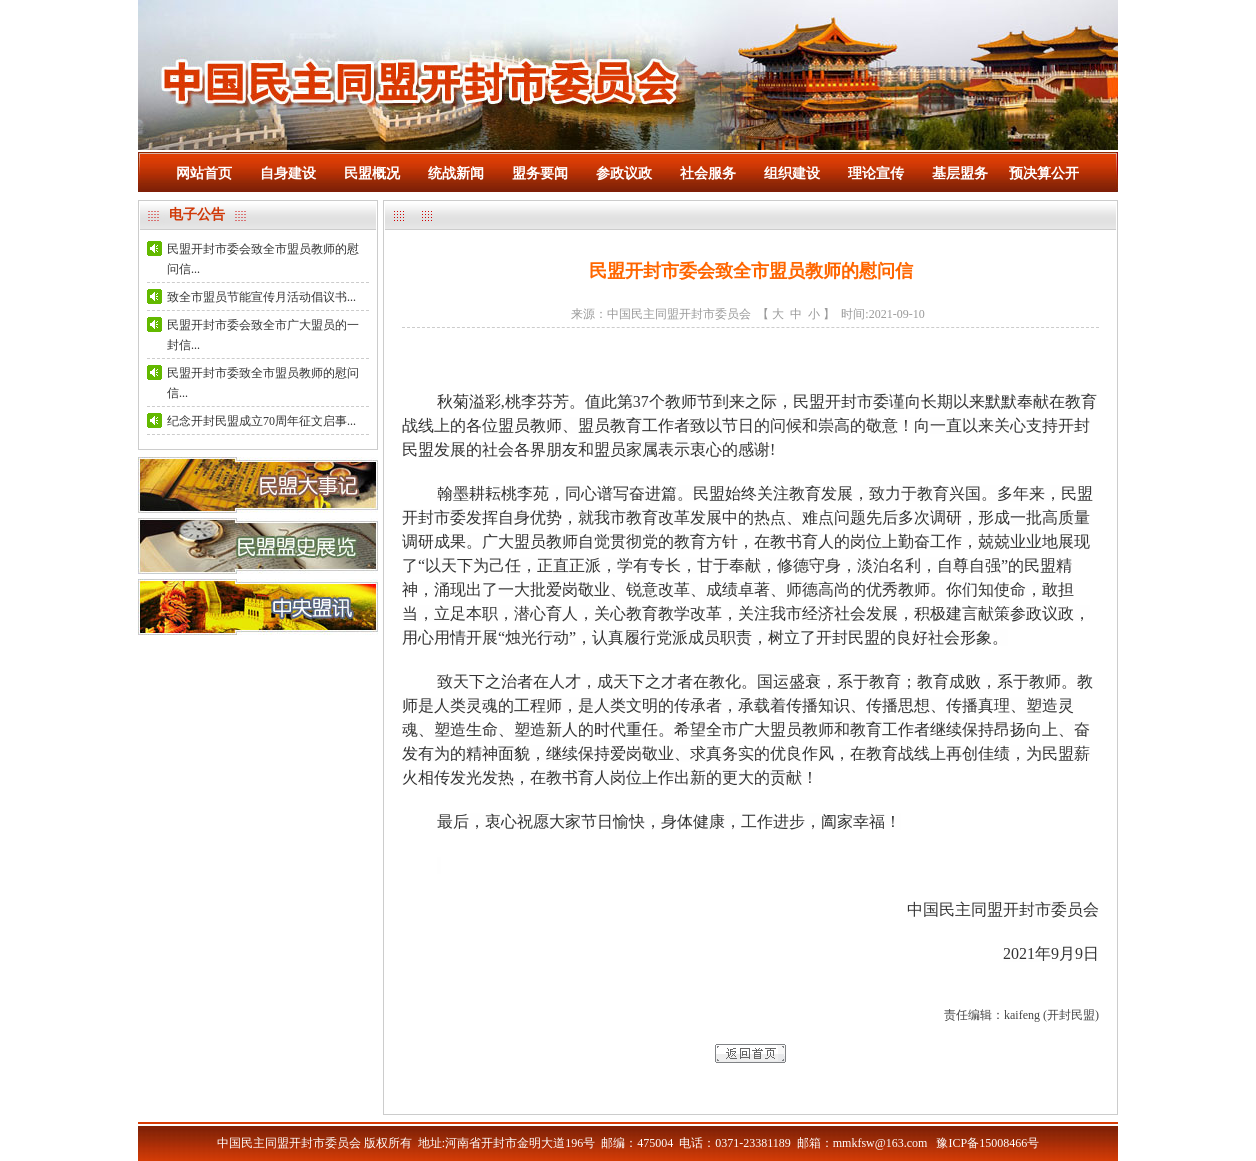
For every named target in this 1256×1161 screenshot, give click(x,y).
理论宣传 (876, 173)
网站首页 (204, 173)
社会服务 (708, 173)
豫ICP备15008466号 (987, 1143)
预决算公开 (1044, 173)
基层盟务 (960, 173)
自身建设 (288, 173)
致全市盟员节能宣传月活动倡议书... (261, 297)
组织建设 (792, 173)
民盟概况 (372, 173)
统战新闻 (456, 173)
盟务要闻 (540, 173)
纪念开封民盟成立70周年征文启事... (261, 421)
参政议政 (624, 173)
